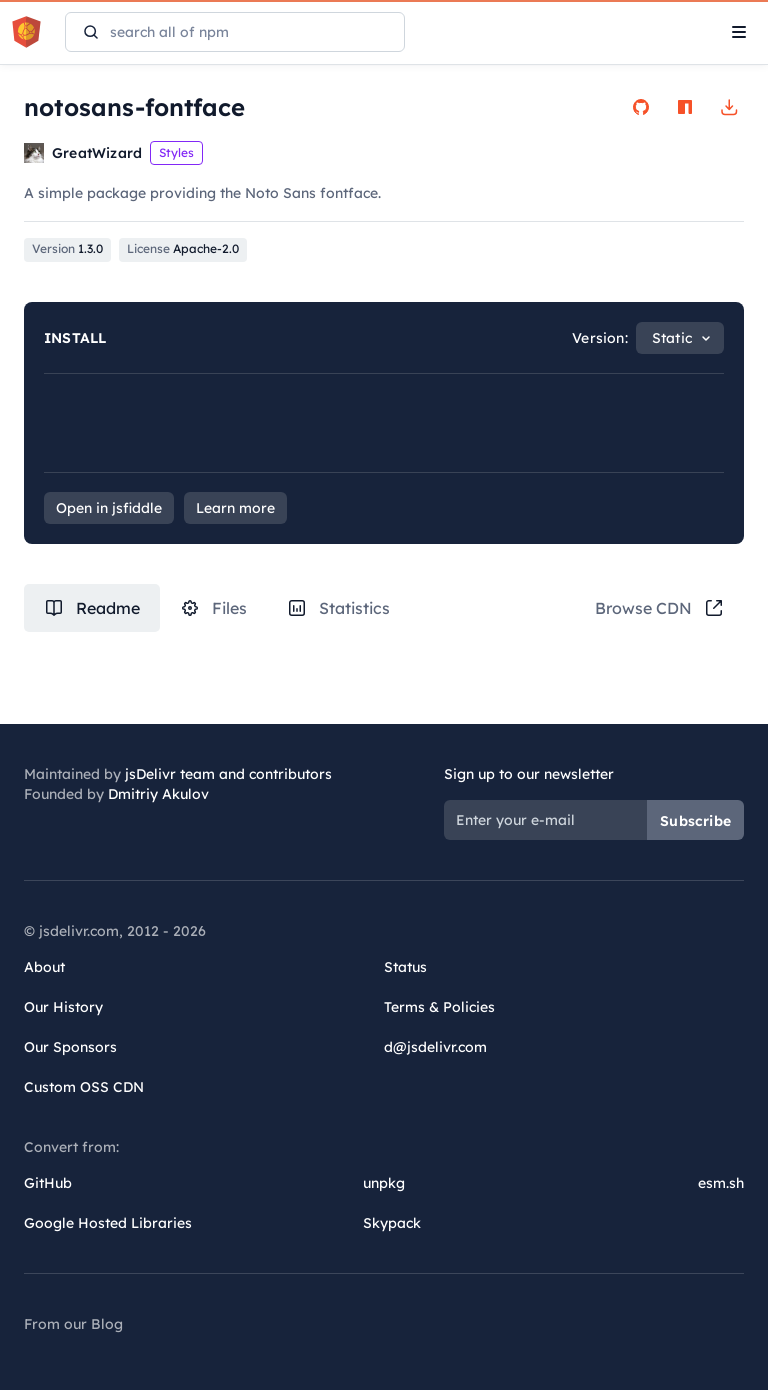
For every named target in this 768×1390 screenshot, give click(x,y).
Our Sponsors (70, 1047)
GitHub (48, 1183)
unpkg (384, 1183)
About (44, 967)
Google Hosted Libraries (108, 1223)
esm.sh (721, 1183)
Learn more (235, 508)
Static (672, 338)
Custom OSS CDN (84, 1087)
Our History (63, 1007)
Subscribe (695, 821)
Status (405, 967)
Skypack (392, 1223)
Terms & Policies (439, 1007)
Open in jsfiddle (109, 508)
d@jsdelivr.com (435, 1047)
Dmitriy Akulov (158, 794)
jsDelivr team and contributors (228, 774)
